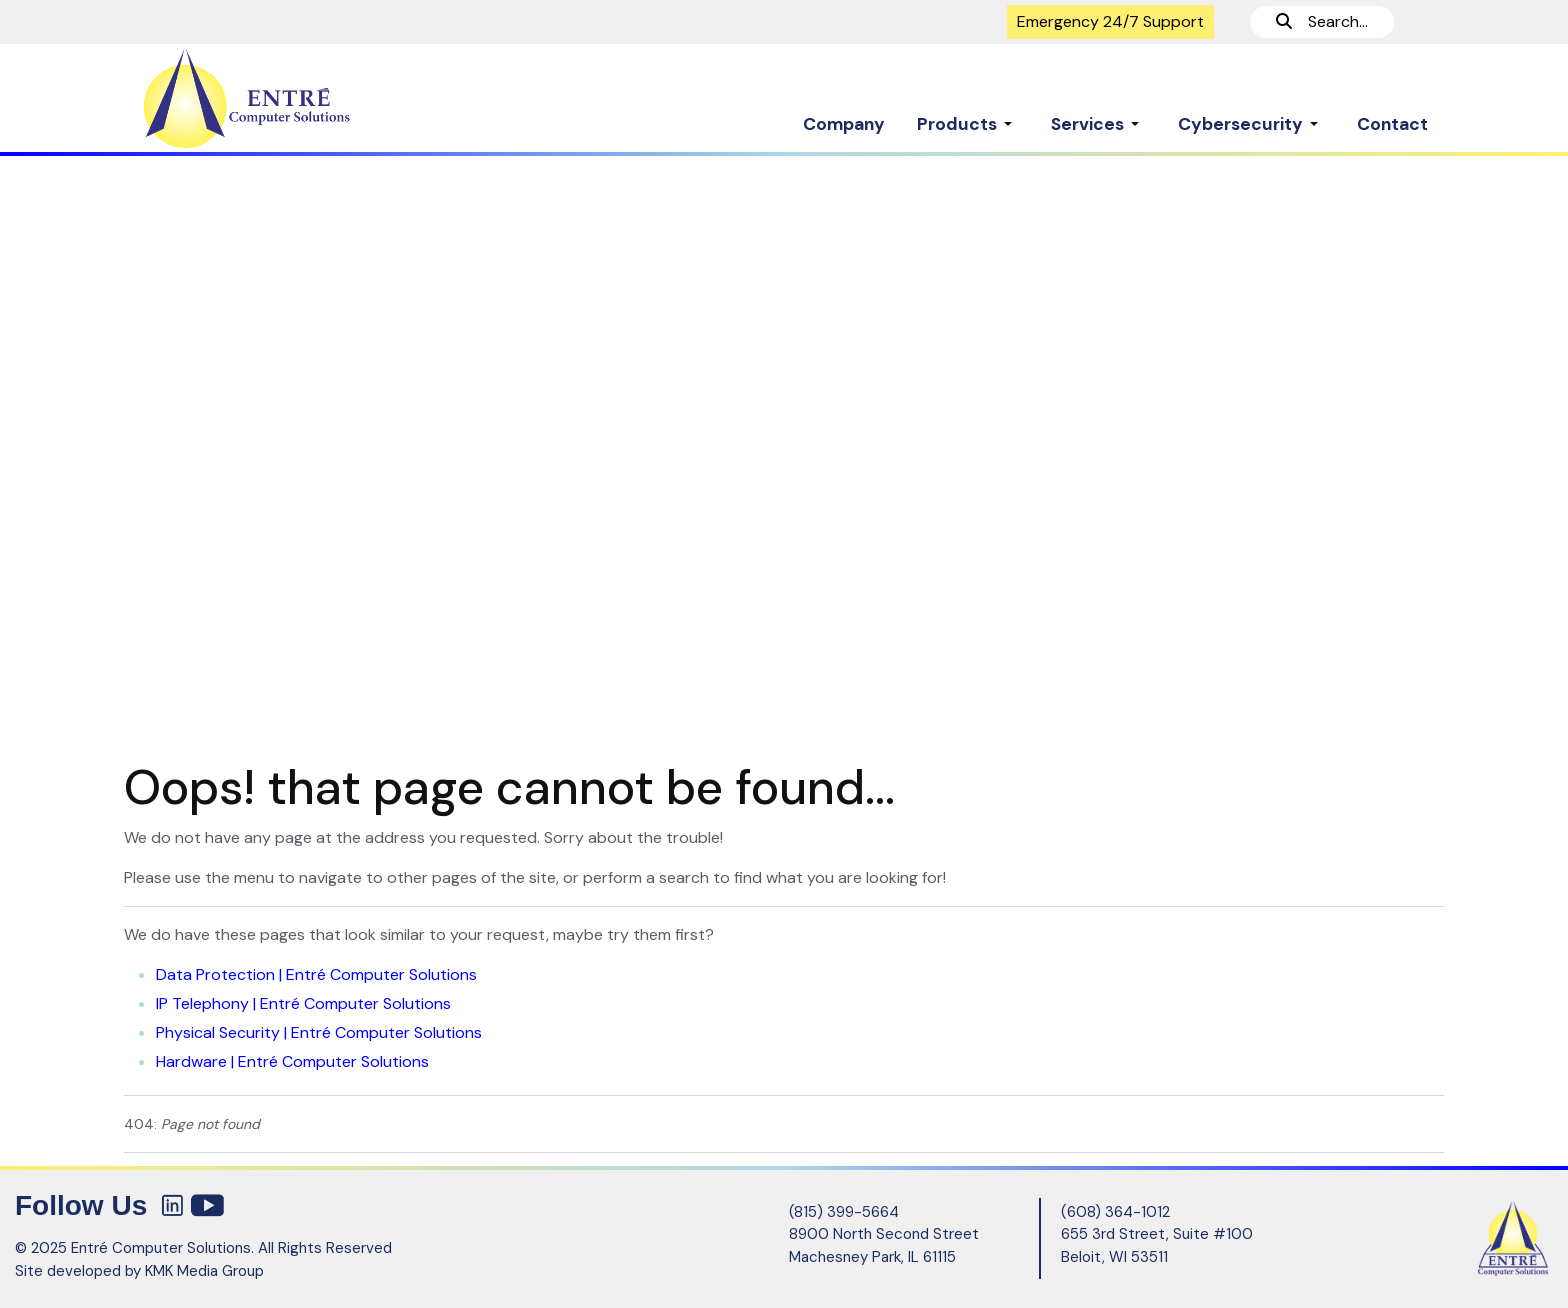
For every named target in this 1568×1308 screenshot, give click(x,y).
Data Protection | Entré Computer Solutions (316, 974)
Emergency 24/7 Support (1110, 21)
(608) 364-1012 (1115, 1212)
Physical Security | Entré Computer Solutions (319, 1032)
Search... (1322, 21)
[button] (968, 114)
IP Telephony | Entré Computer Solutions (303, 1003)
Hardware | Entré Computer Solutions (292, 1061)
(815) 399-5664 (844, 1212)
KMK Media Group (204, 1271)
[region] (784, 448)
